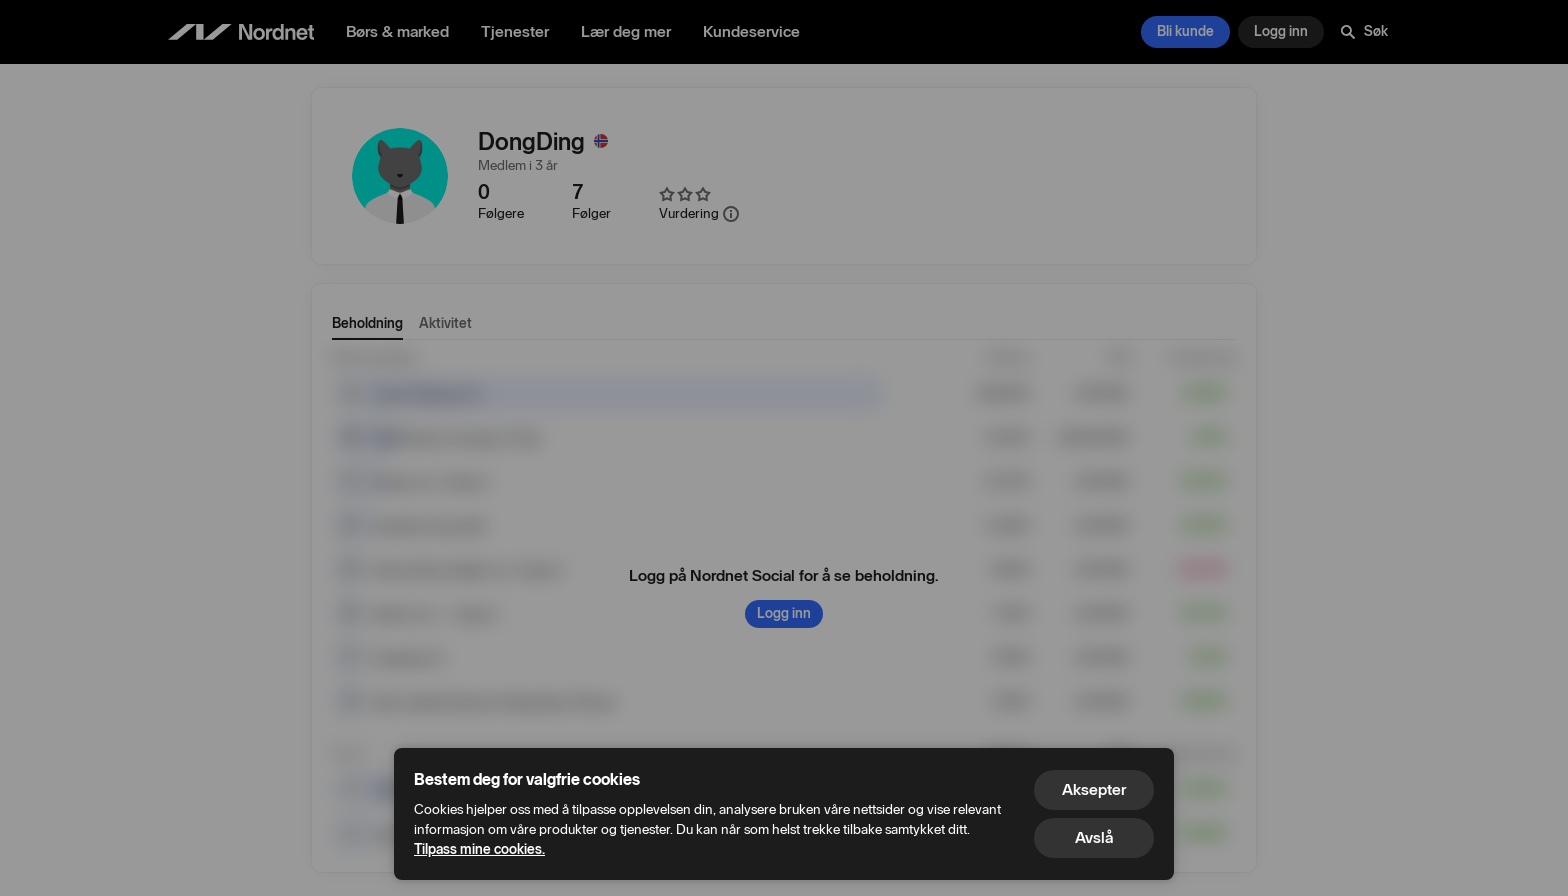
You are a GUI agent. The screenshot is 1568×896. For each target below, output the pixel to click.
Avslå (1094, 837)
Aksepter (1094, 789)
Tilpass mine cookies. (479, 849)
